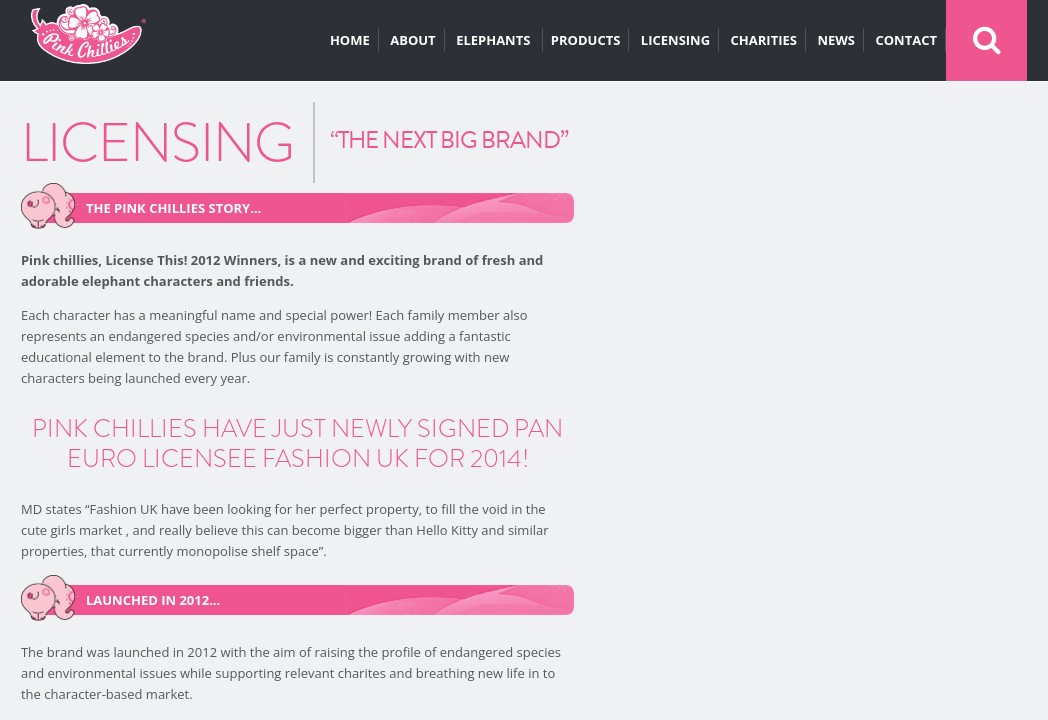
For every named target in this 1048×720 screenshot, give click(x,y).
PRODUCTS (586, 40)
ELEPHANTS (495, 40)
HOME (350, 40)
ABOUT (412, 40)
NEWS (836, 40)
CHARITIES (764, 40)
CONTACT (906, 40)
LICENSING (675, 40)
